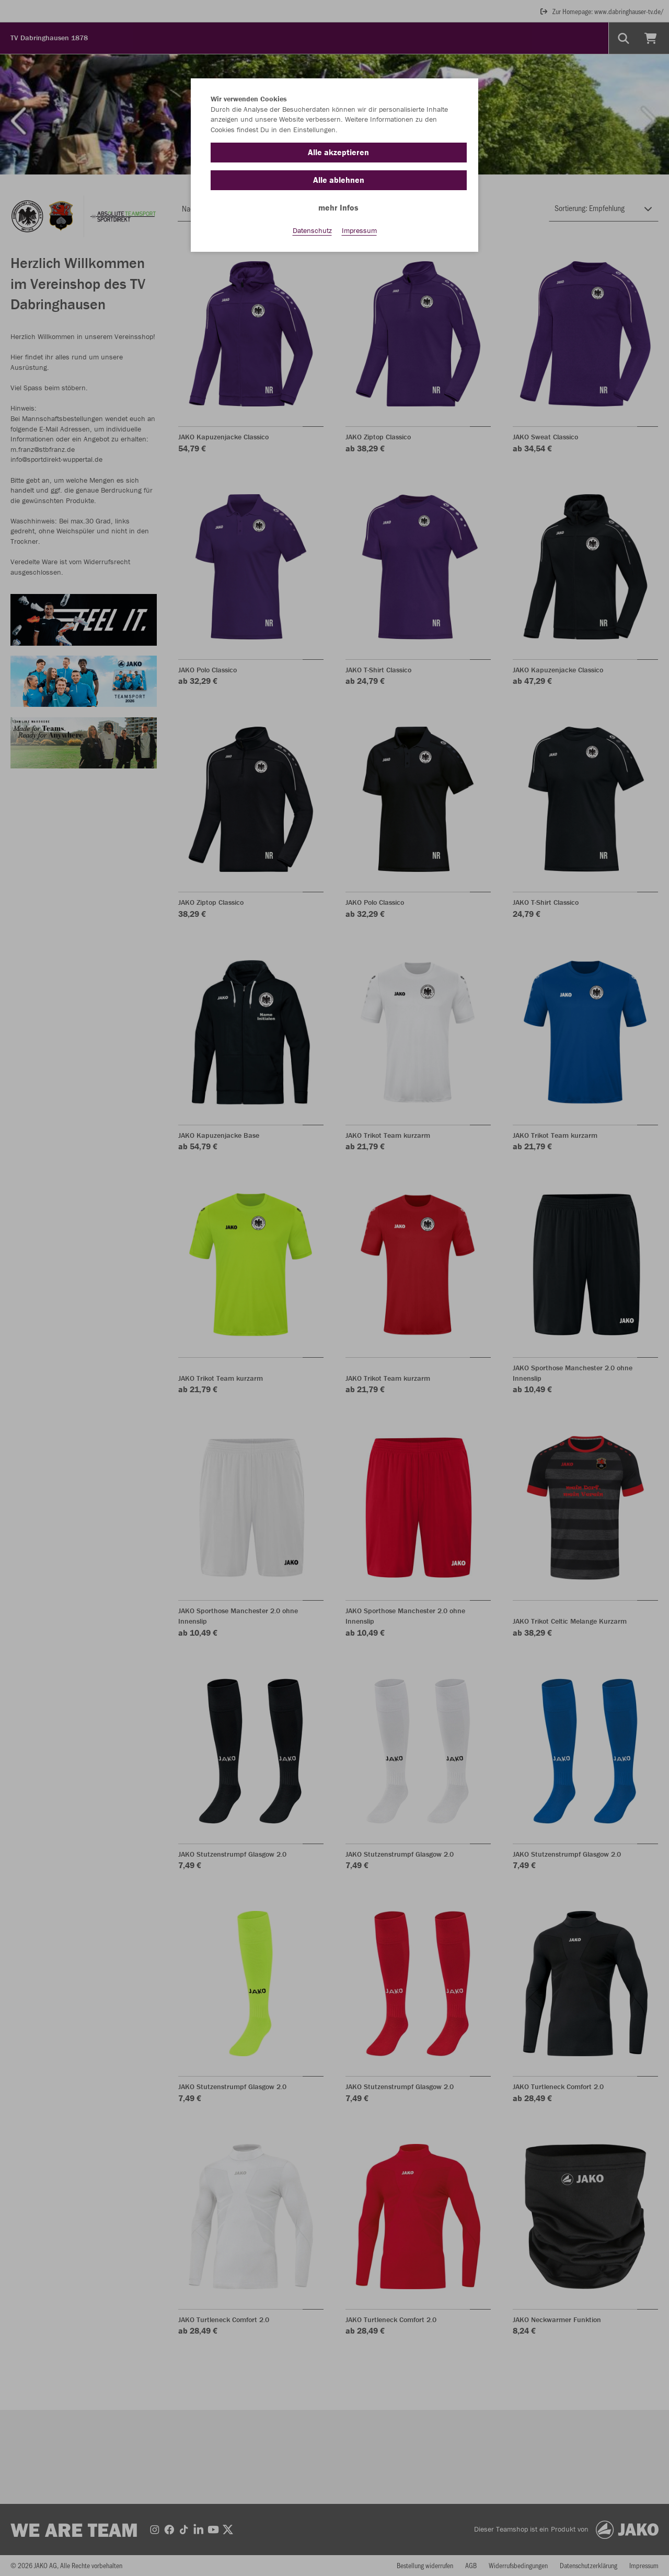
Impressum (359, 230)
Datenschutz (312, 230)
